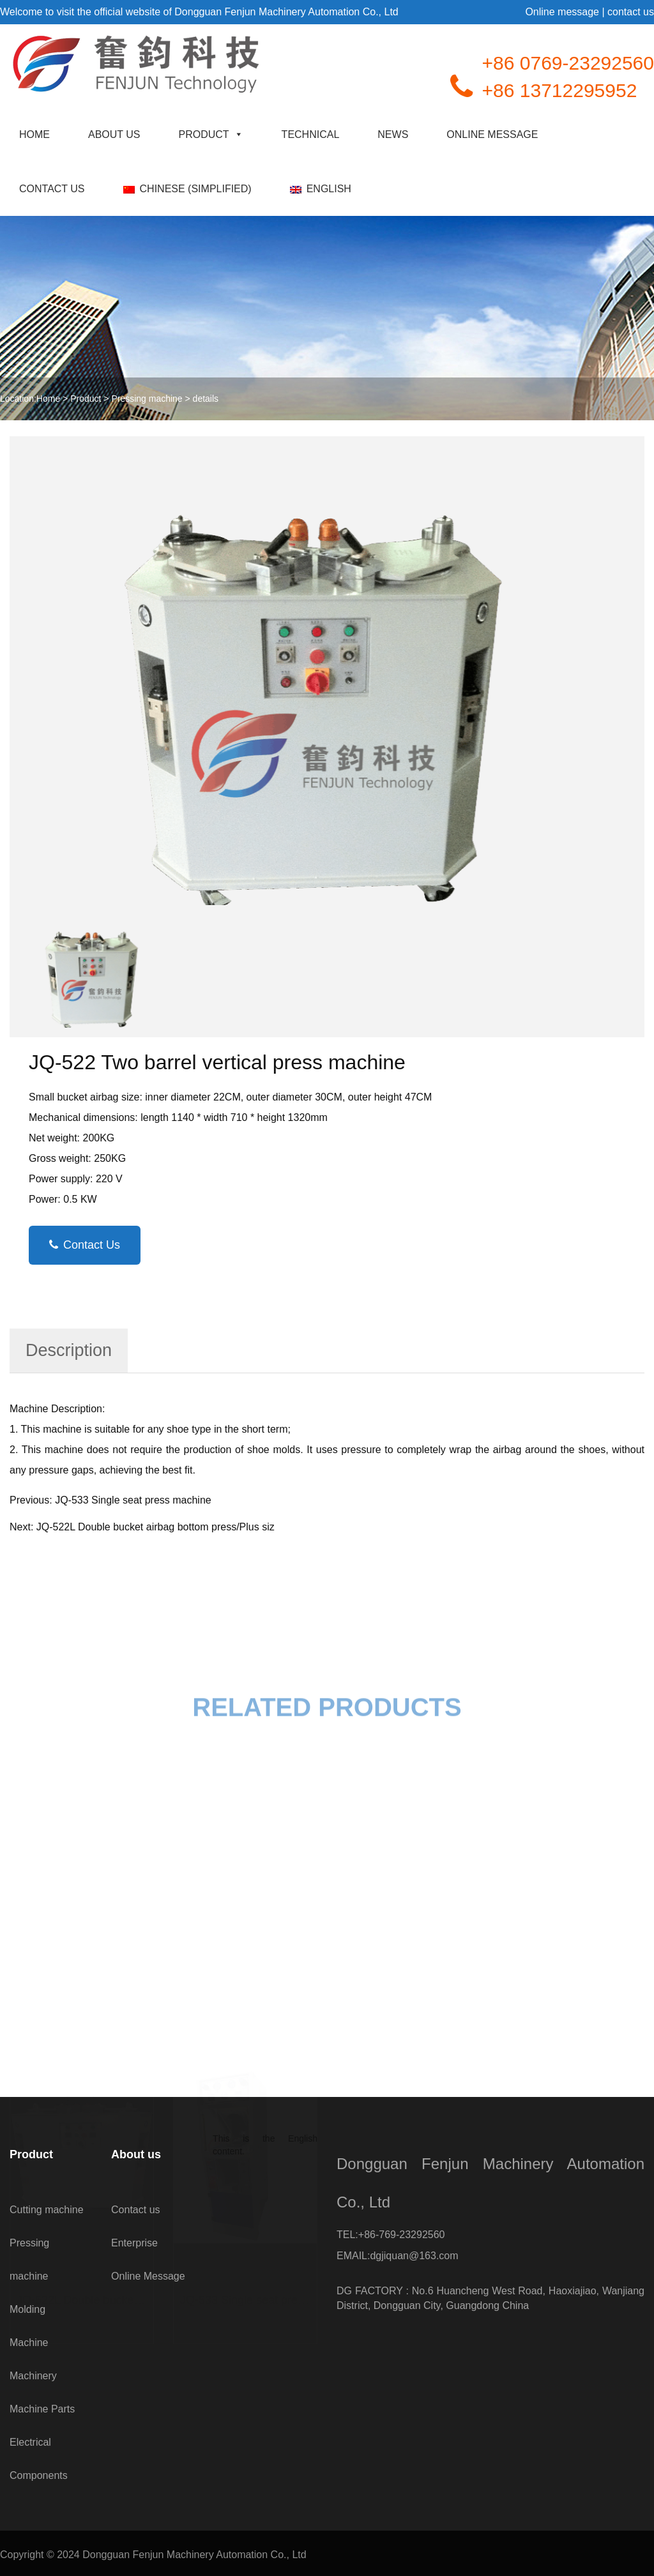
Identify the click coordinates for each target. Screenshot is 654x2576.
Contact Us (84, 1244)
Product (211, 134)
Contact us (52, 188)
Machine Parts (42, 2409)
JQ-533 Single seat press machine (133, 1500)
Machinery (33, 2375)
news (392, 134)
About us (114, 134)
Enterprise (134, 2242)
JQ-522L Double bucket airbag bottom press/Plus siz (155, 1526)
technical (311, 134)
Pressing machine (146, 398)
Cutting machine (47, 2209)
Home (34, 134)
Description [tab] (69, 1350)
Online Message (492, 134)
